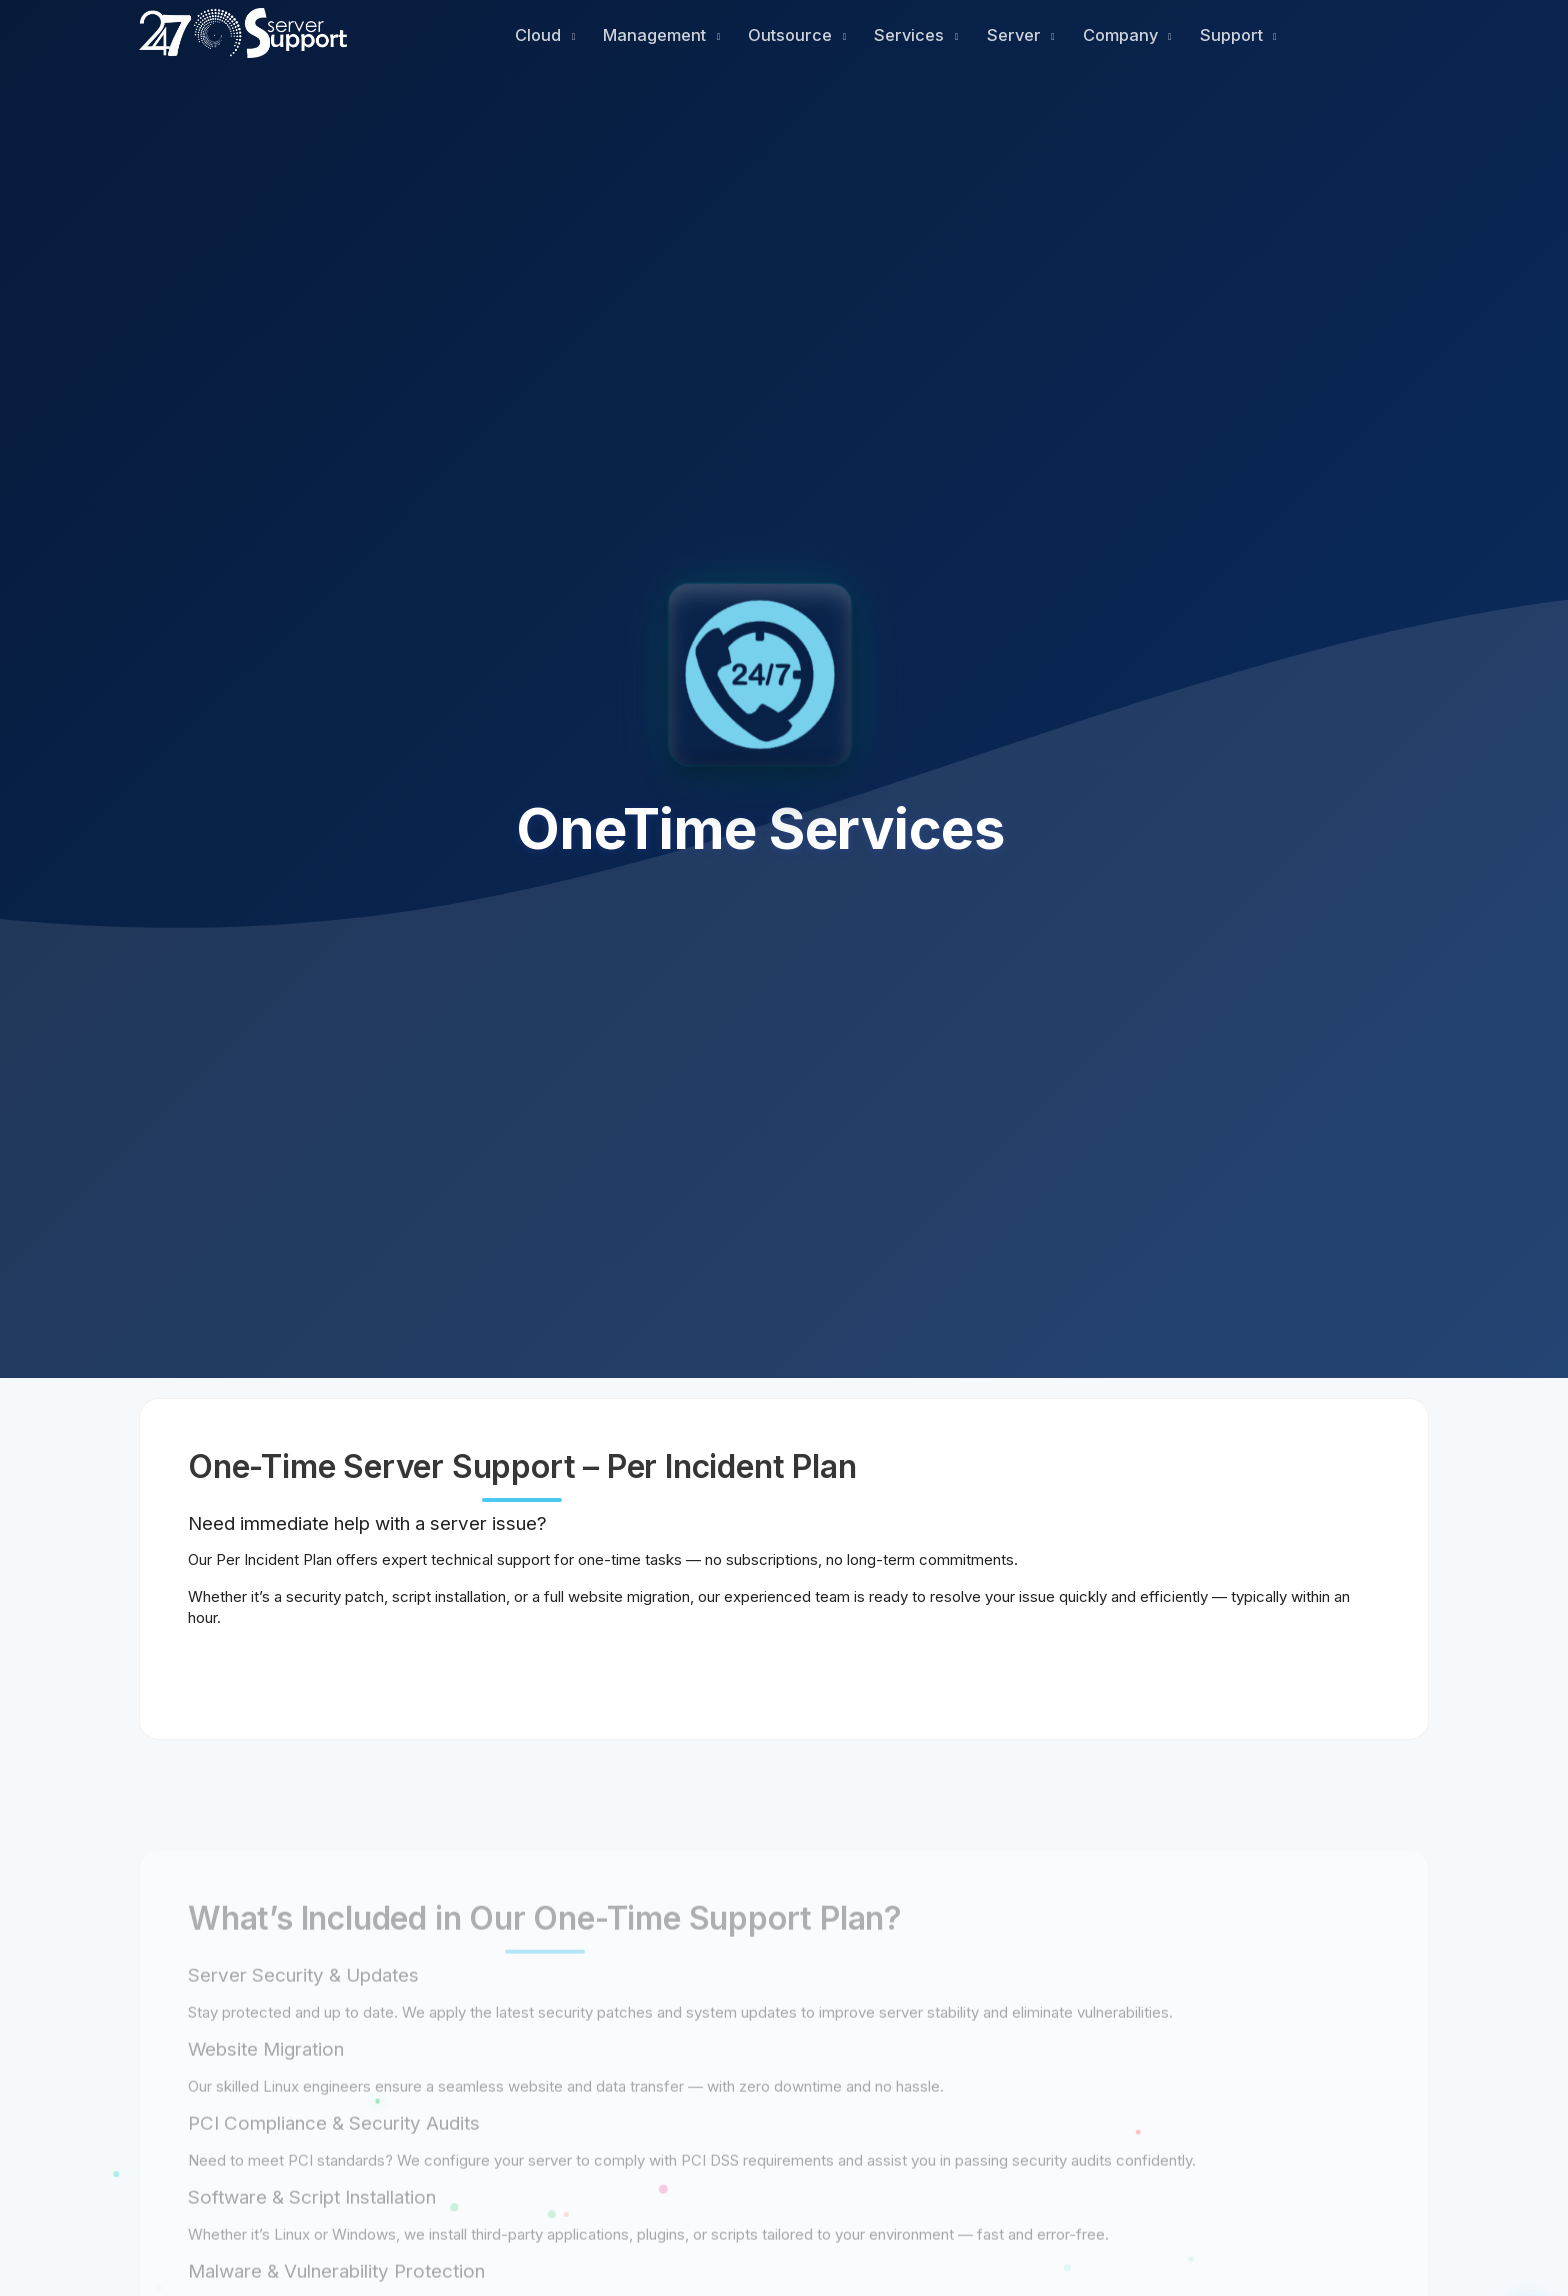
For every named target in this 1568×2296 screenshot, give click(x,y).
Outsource (792, 35)
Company (1122, 35)
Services (911, 35)
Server (1016, 35)
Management (656, 35)
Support (1233, 35)
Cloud (540, 35)
